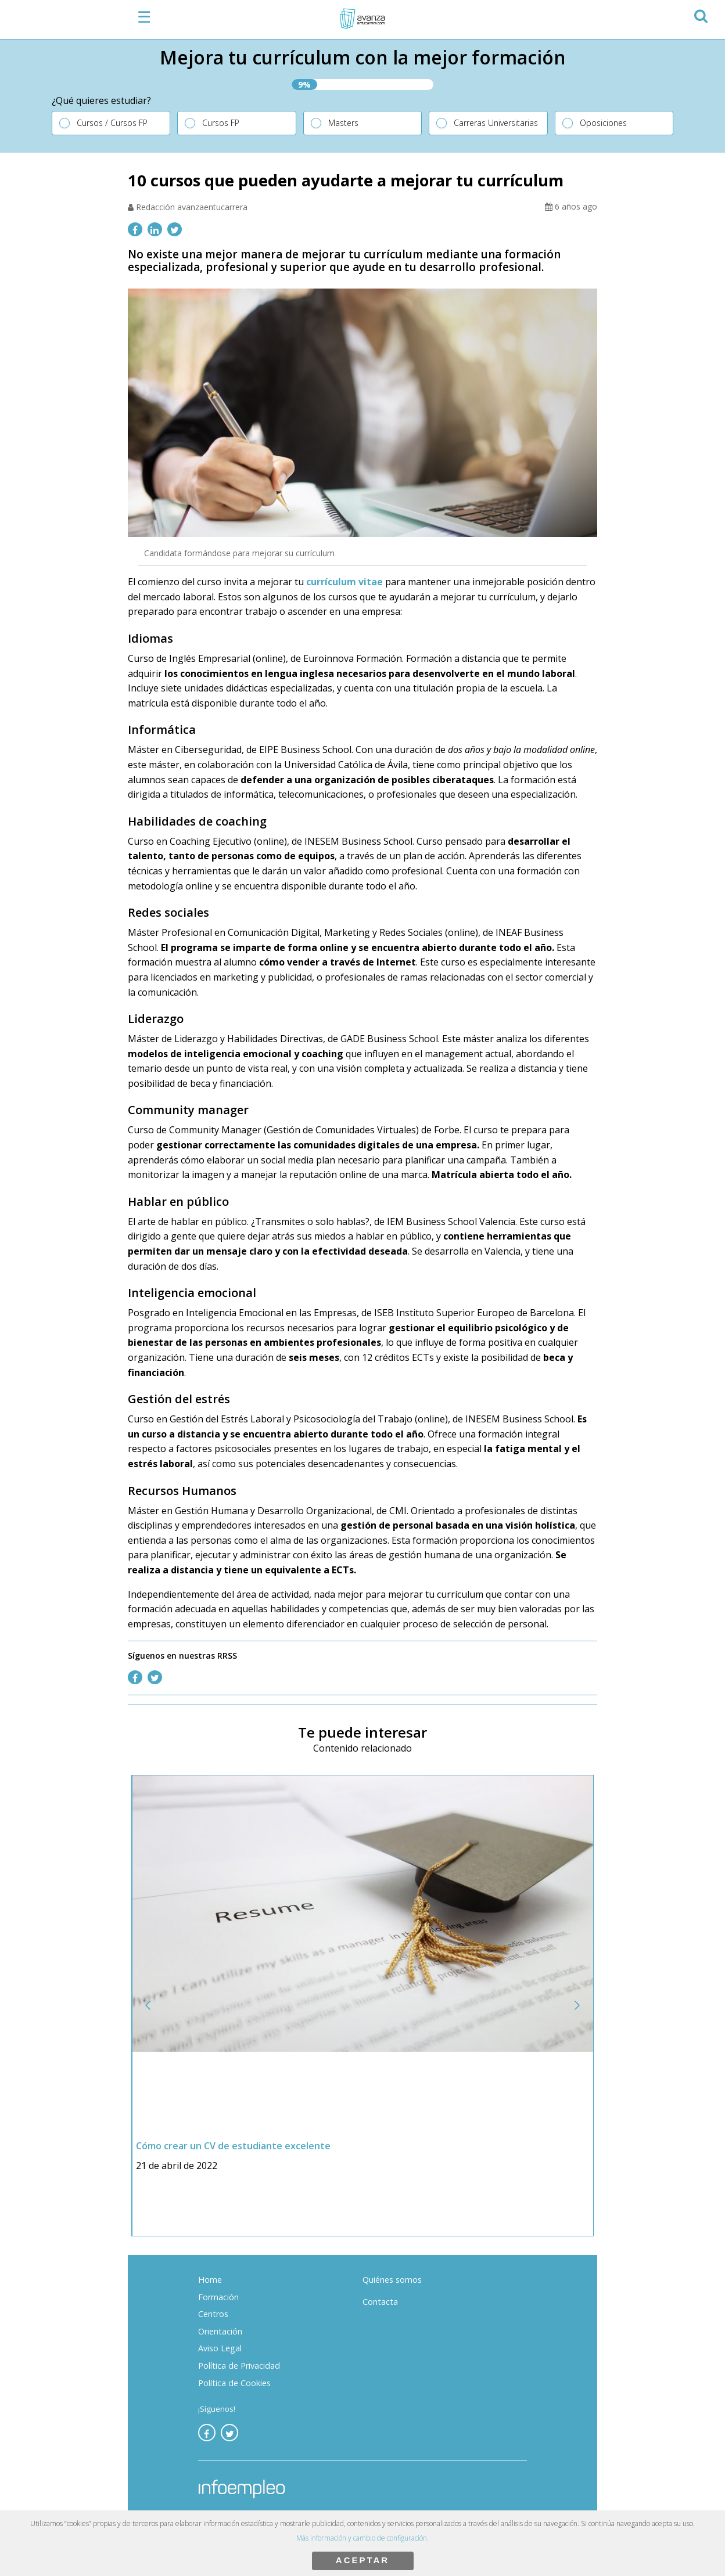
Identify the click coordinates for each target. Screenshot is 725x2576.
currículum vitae (344, 581)
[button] (700, 14)
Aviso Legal (220, 2348)
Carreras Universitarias (496, 122)
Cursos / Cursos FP (112, 122)
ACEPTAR (362, 2560)
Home (210, 2279)
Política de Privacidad (239, 2365)
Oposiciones (603, 122)
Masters (343, 122)
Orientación (220, 2331)
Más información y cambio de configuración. (362, 2538)
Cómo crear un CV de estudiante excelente (234, 2145)
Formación (218, 2297)
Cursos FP (220, 122)
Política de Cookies (234, 2382)
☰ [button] (144, 16)
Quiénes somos (392, 2279)
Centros (213, 2313)
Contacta (380, 2301)
